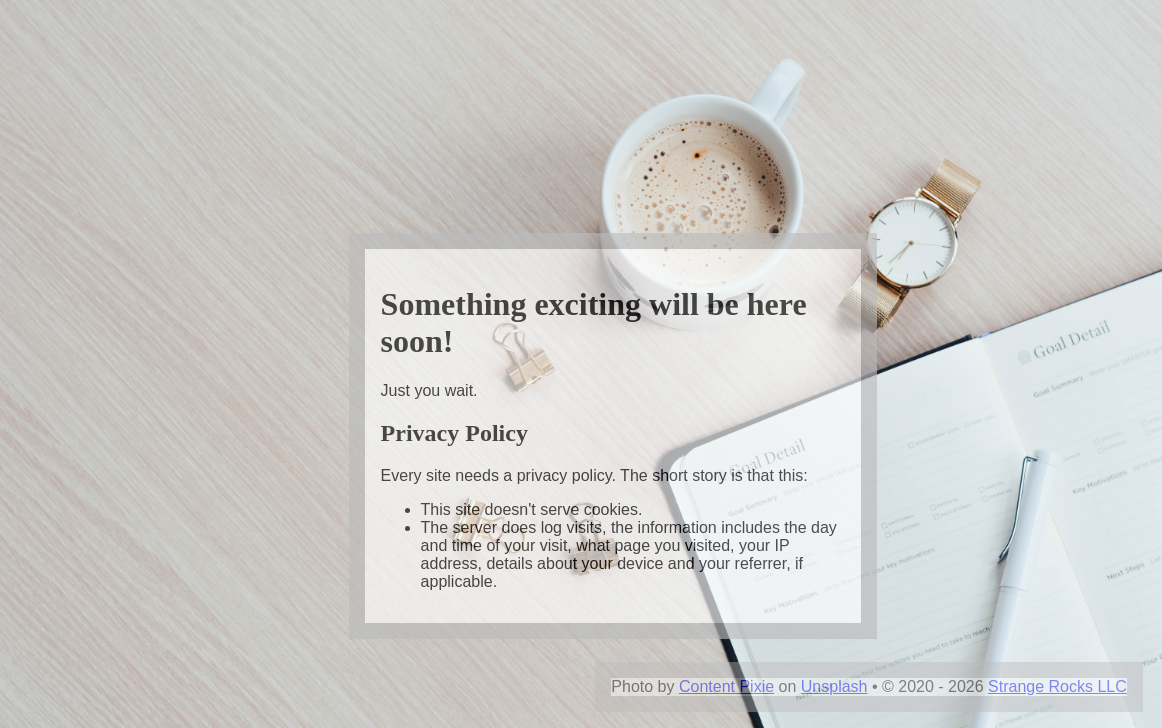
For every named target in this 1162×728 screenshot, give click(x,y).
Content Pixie (726, 686)
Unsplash (834, 686)
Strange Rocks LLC (1057, 686)
